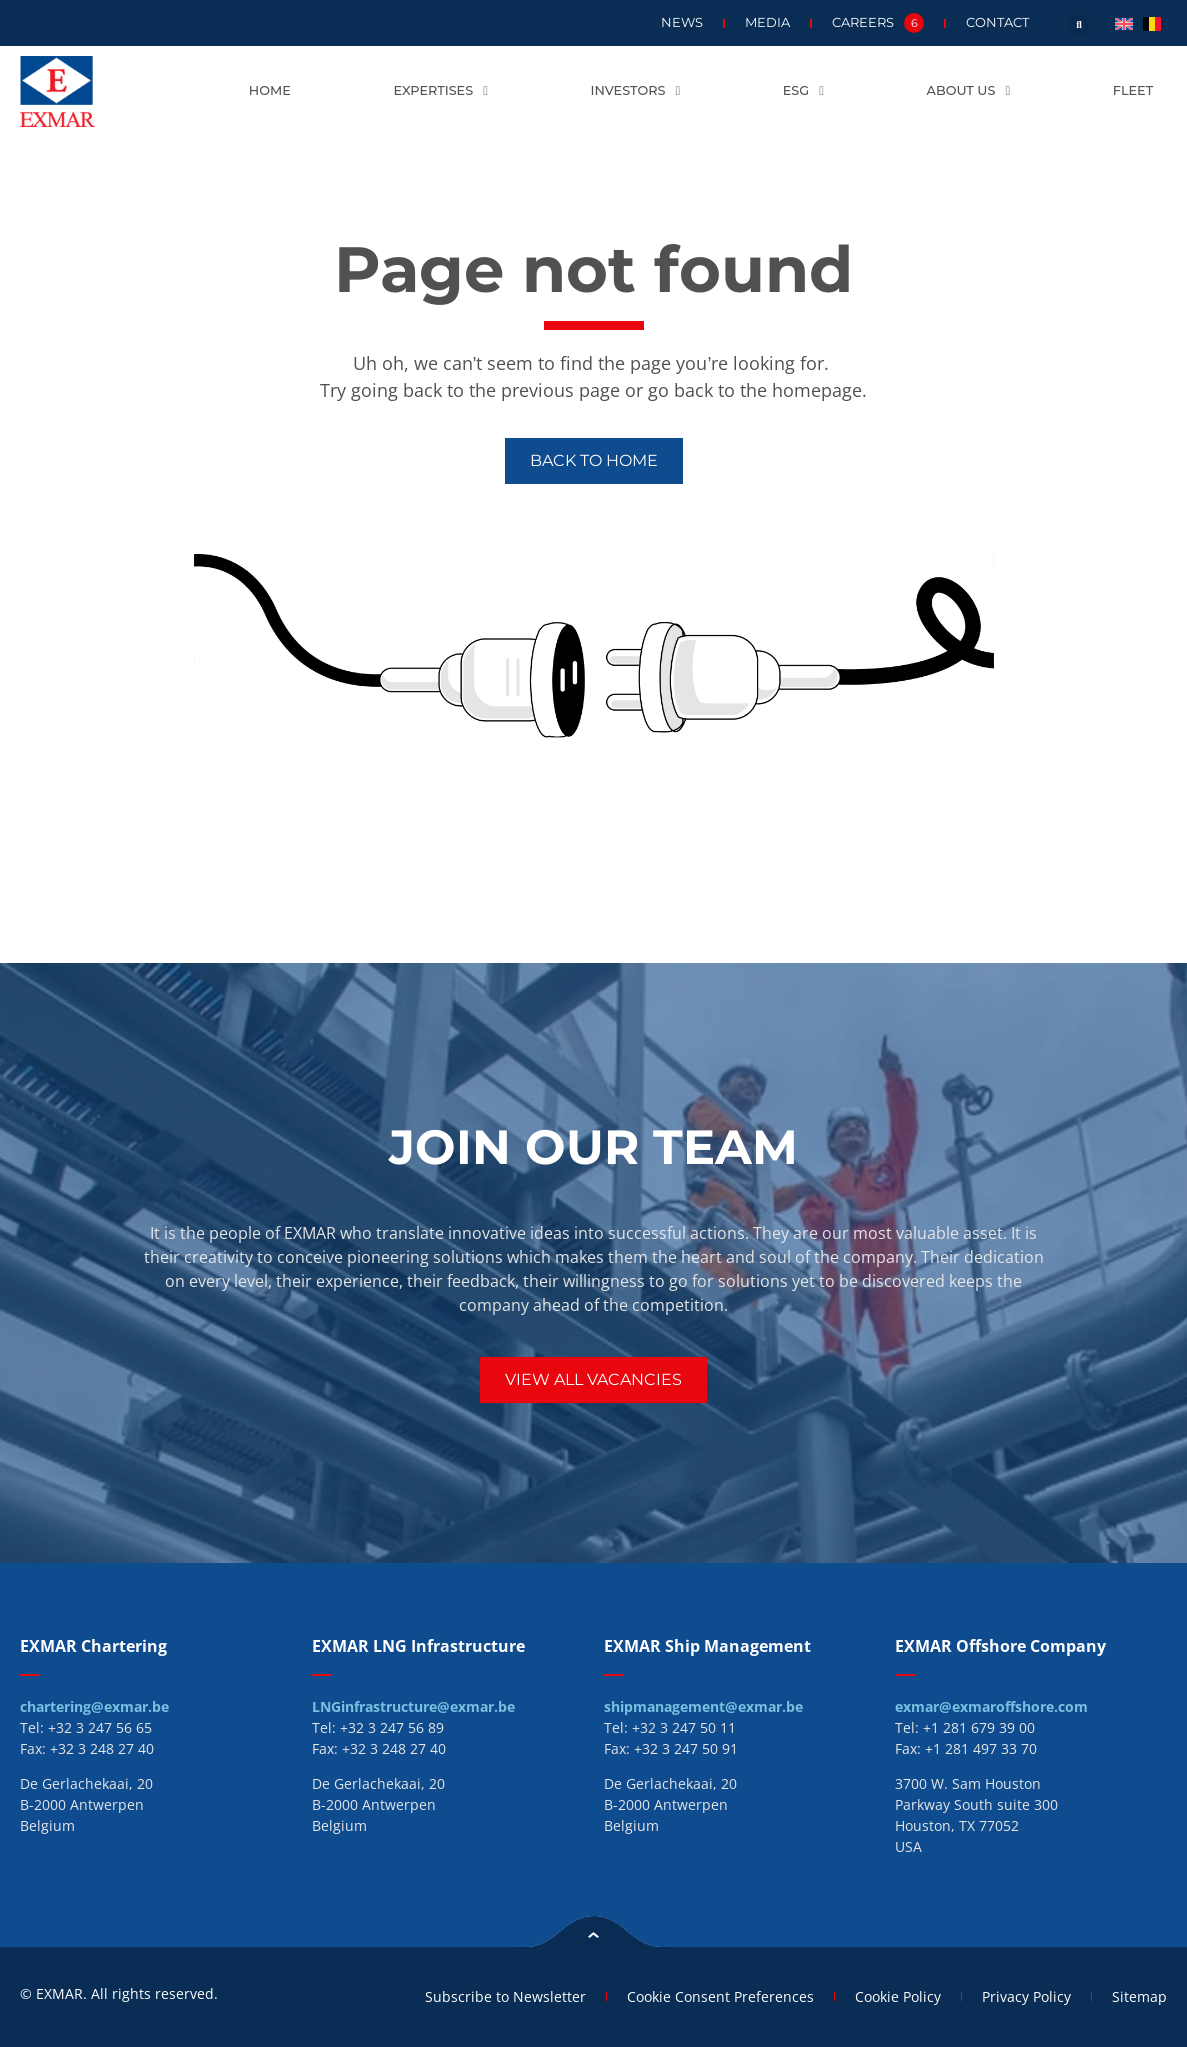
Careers (878, 23)
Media (767, 22)
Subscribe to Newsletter (505, 1996)
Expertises (440, 91)
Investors (636, 91)
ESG (803, 91)
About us (968, 91)
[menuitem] (1124, 22)
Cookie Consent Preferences (720, 1996)
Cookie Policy (898, 1996)
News (682, 22)
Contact (997, 22)
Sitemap (1139, 1996)
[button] (1079, 25)
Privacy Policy (1026, 1996)
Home (270, 90)
